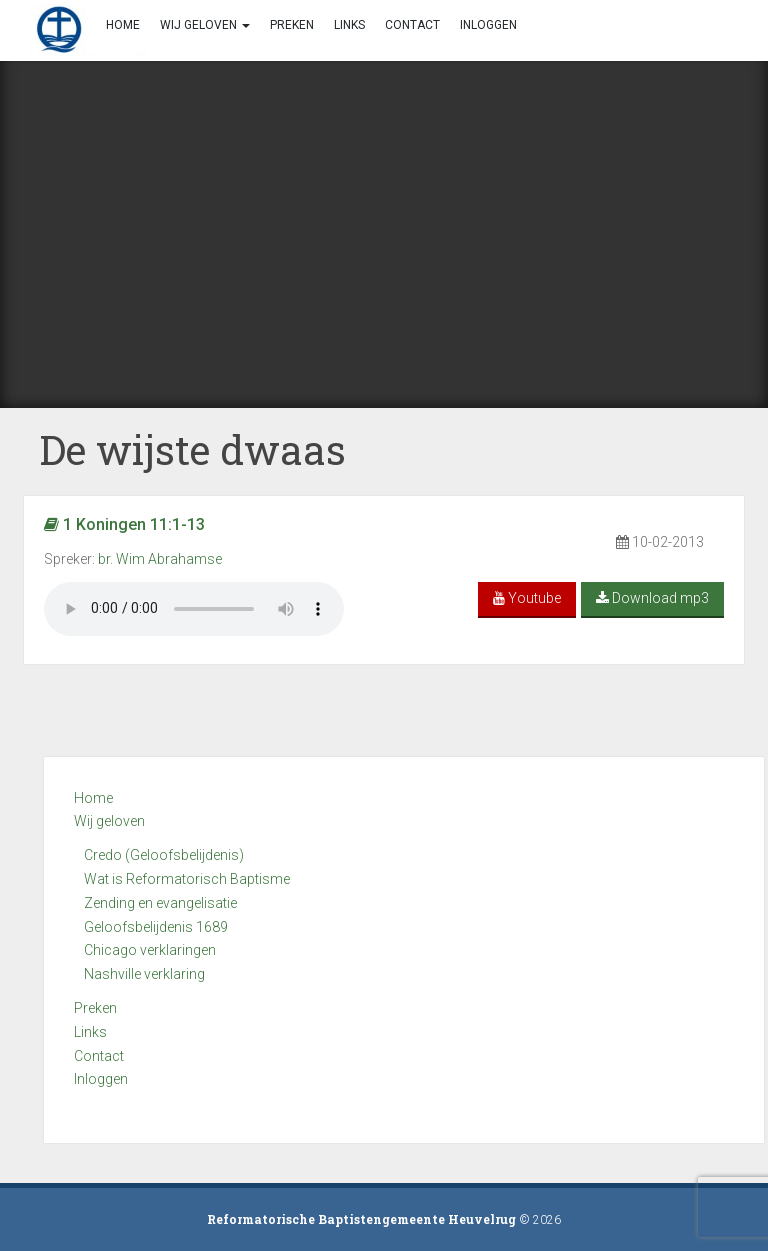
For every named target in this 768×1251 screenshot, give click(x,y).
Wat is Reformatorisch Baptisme (187, 879)
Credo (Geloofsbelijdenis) (164, 855)
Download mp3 (652, 598)
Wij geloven (109, 821)
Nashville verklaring (144, 974)
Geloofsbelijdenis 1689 (156, 927)
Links (90, 1032)
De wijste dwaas (192, 449)
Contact (99, 1056)
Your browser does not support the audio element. (194, 609)
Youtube (527, 598)
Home (93, 798)
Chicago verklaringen (150, 950)
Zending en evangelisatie (160, 903)
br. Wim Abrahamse (160, 559)
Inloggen (101, 1079)
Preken (95, 1008)
